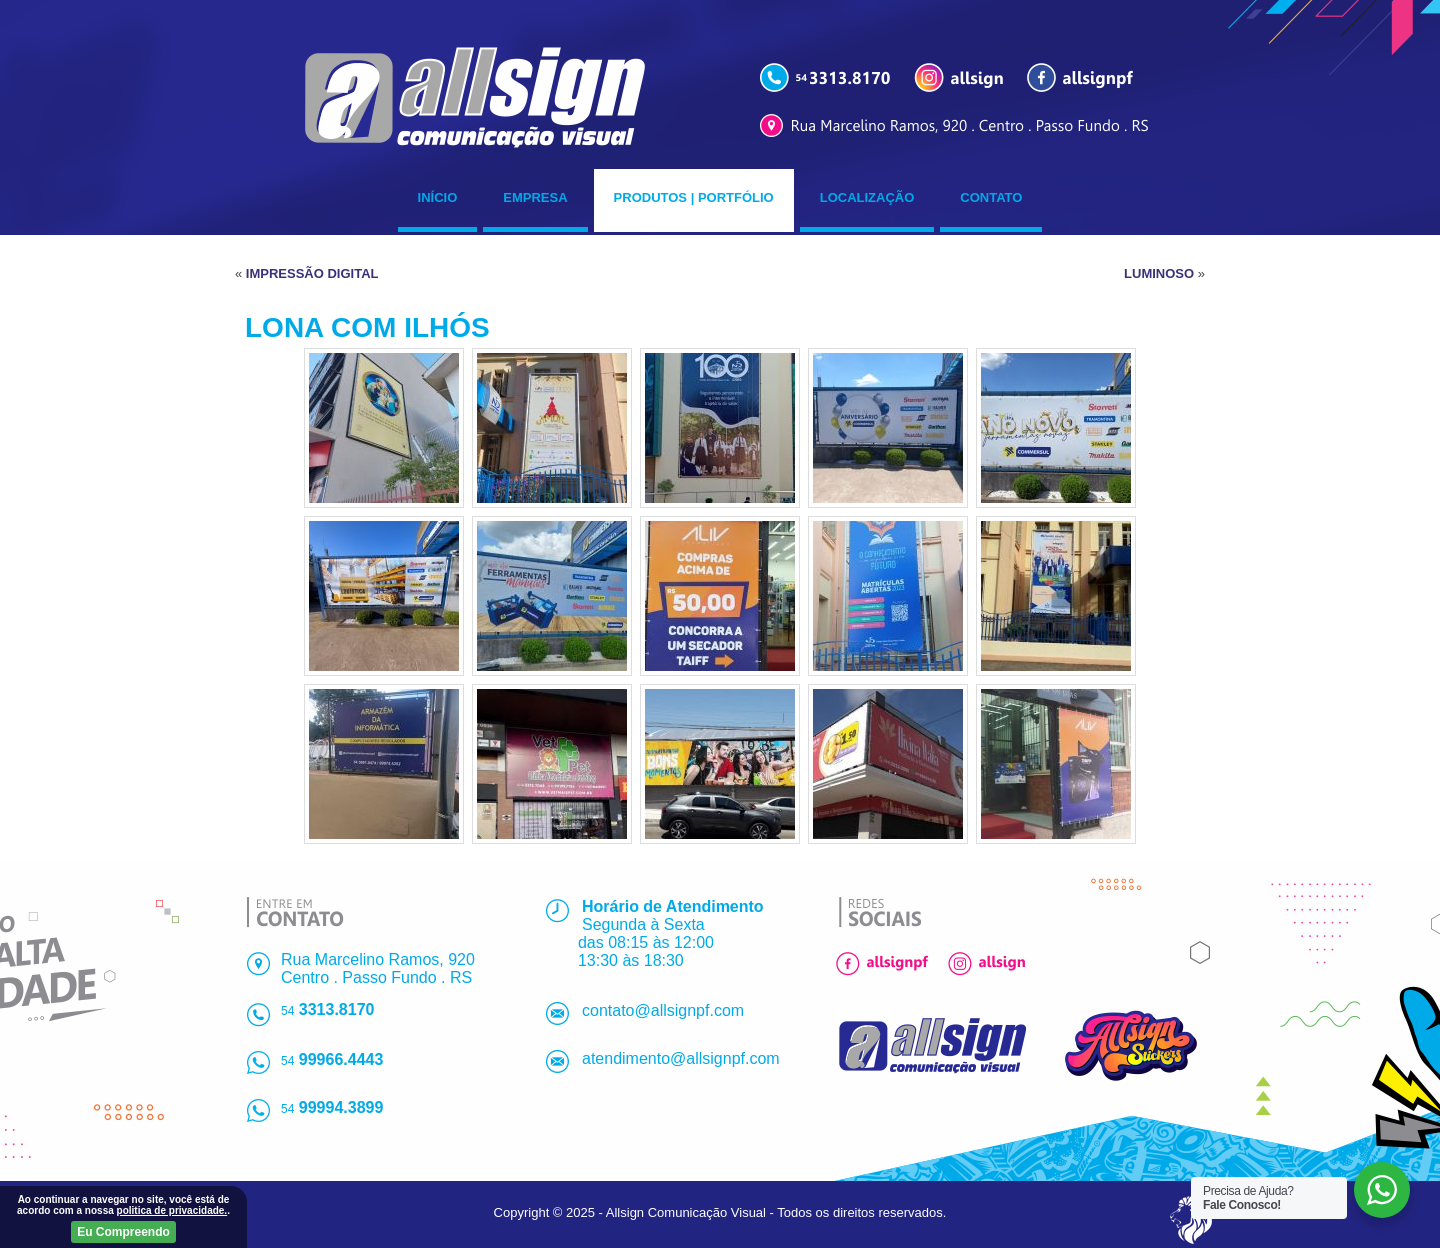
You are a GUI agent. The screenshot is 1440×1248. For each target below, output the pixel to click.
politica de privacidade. (172, 1210)
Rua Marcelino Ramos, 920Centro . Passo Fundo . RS (378, 968)
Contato (991, 197)
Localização (867, 197)
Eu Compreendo (123, 1232)
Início (438, 197)
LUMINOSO (1159, 273)
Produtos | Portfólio (694, 197)
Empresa (535, 197)
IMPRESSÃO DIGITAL (312, 273)
